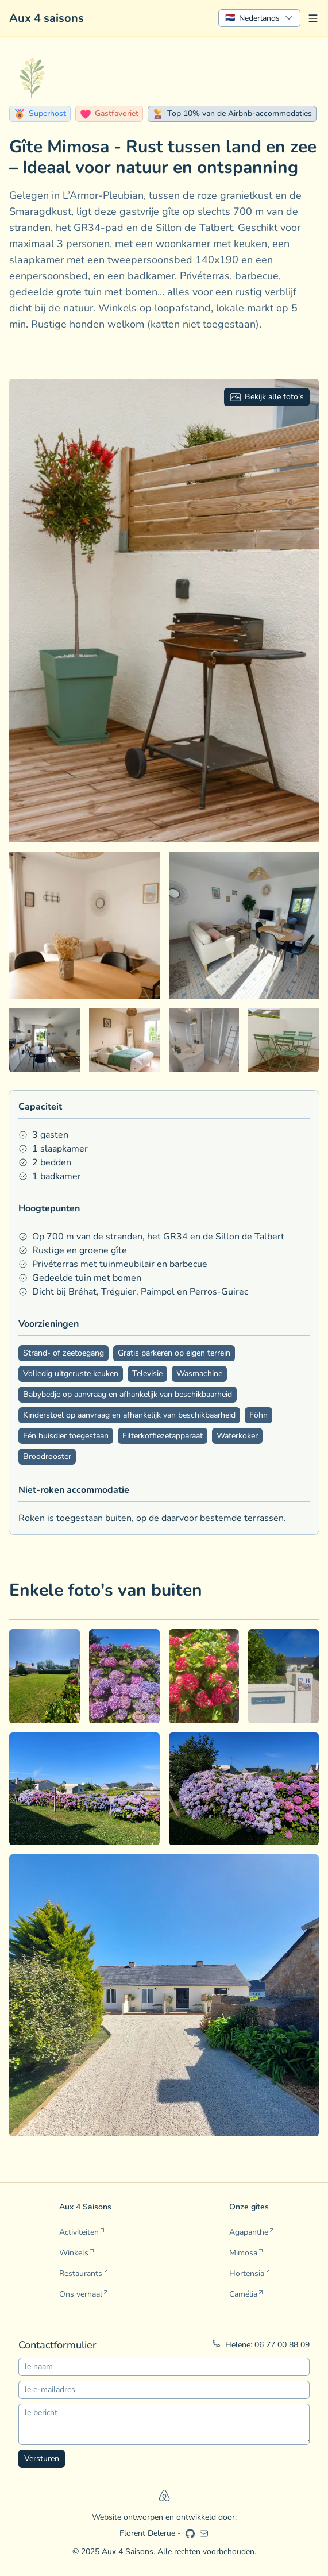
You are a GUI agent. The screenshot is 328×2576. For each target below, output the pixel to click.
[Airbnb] (164, 2495)
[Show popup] (259, 18)
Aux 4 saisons (46, 18)
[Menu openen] (313, 18)
